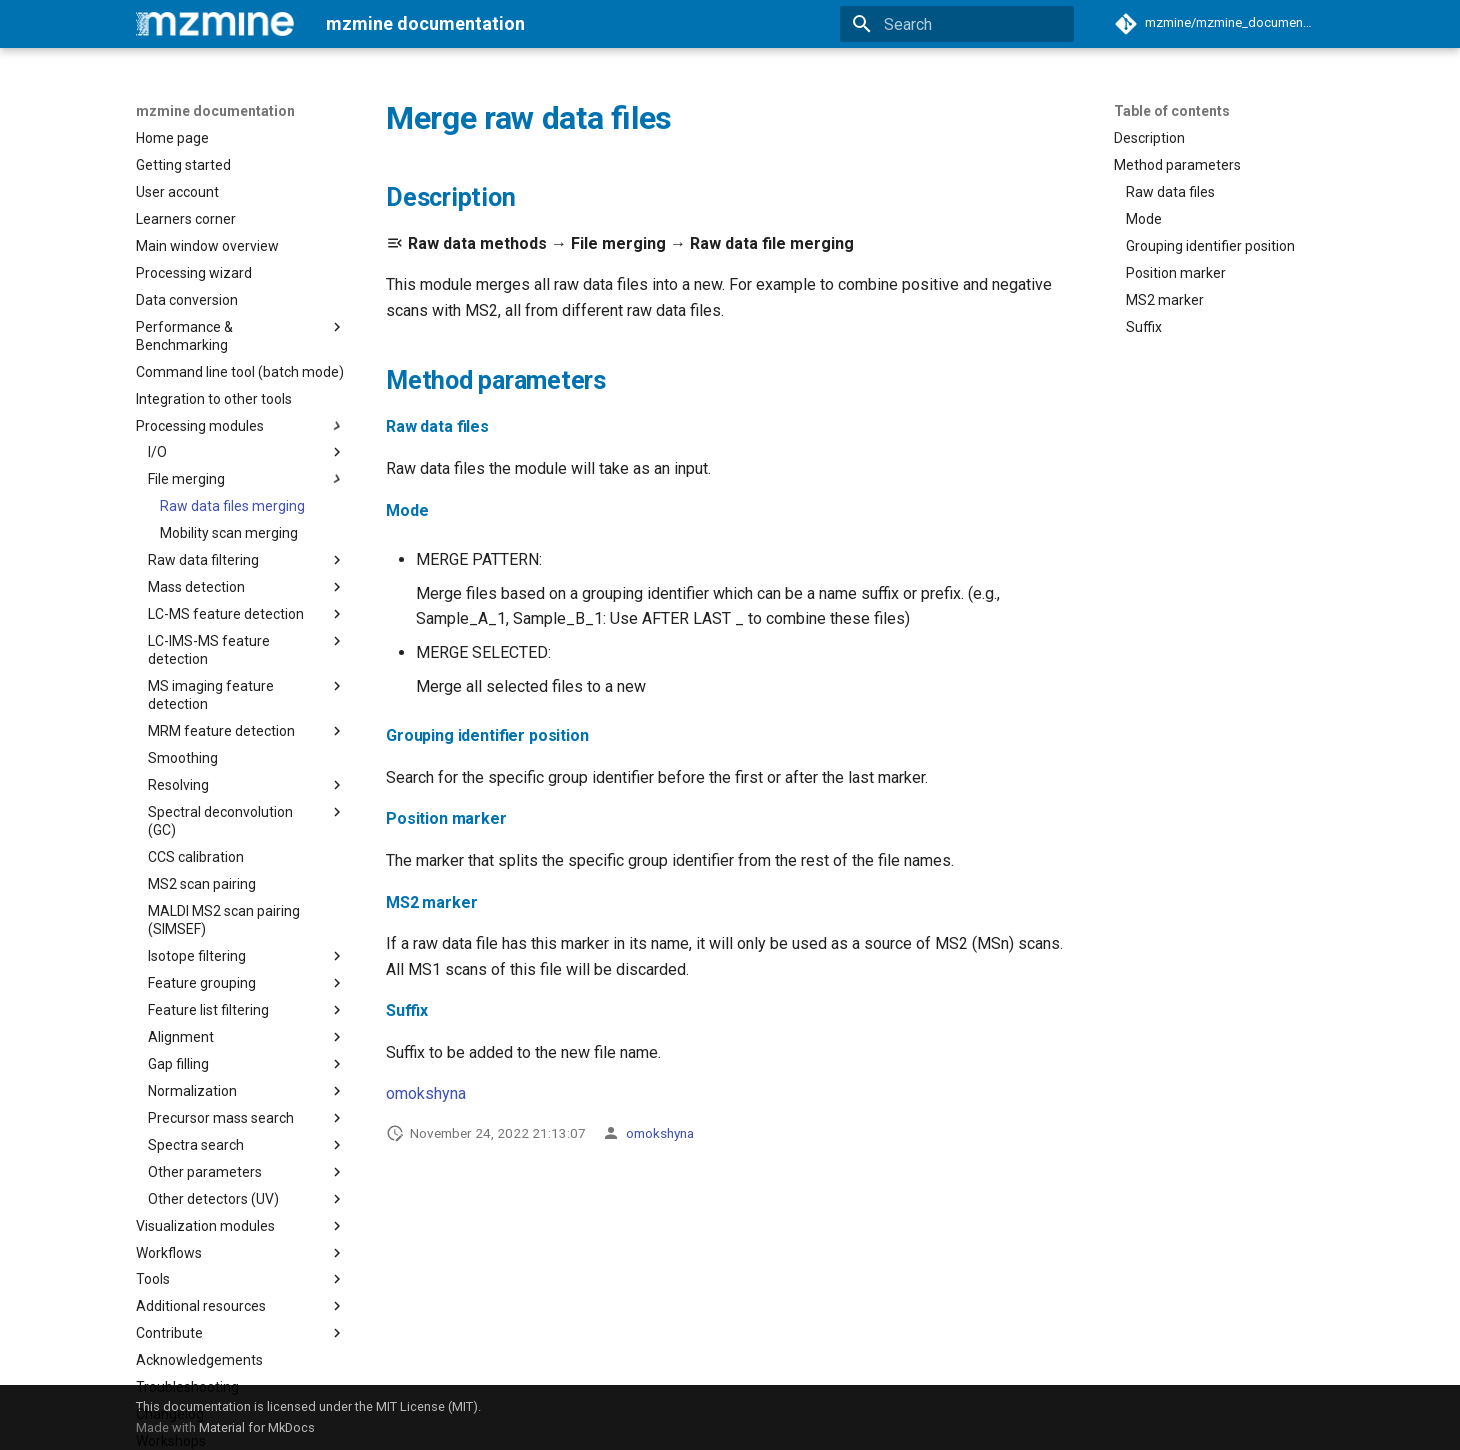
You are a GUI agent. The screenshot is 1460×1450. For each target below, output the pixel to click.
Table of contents (1172, 111)
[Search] (957, 24)
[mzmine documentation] (215, 24)
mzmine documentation (215, 111)
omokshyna (426, 1093)
